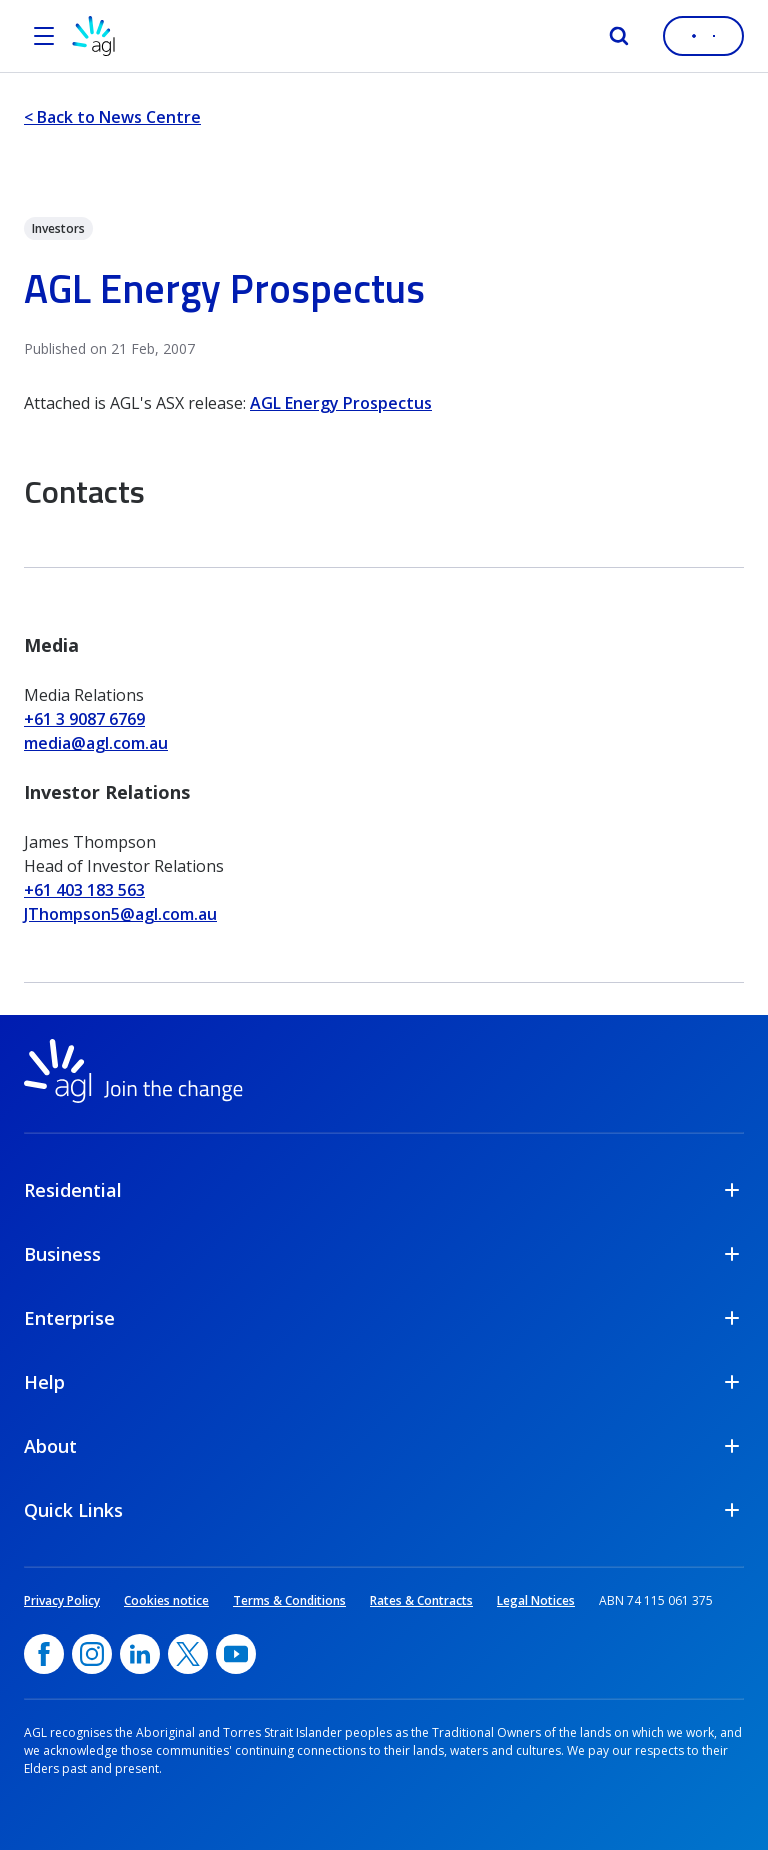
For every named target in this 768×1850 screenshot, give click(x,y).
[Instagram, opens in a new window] (92, 1654)
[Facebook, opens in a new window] (44, 1654)
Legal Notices (536, 1600)
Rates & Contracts (421, 1600)
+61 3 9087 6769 (84, 719)
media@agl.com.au (96, 743)
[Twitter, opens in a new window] (188, 1654)
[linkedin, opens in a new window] (140, 1654)
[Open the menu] (44, 36)
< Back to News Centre (112, 117)
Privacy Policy (62, 1600)
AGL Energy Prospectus (341, 403)
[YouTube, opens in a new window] (236, 1654)
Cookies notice (166, 1600)
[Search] (619, 36)
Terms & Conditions (289, 1600)
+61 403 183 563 (84, 890)
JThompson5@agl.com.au (120, 914)
